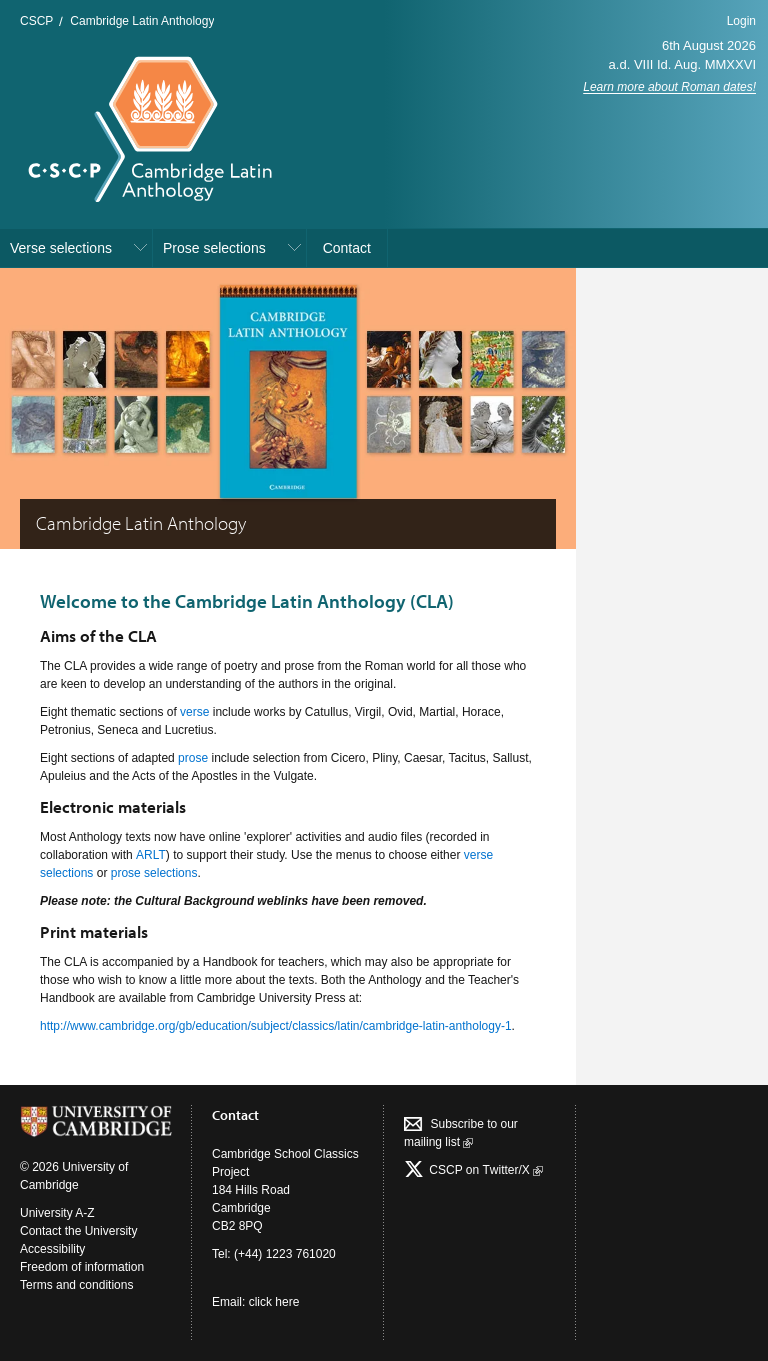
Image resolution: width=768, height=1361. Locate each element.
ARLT (151, 855)
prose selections (154, 873)
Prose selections (214, 248)
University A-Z (57, 1213)
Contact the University (78, 1231)
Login (741, 21)
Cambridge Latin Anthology (142, 21)
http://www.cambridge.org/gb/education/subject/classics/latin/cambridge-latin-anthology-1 (276, 1026)
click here (274, 1302)
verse (194, 712)
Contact (347, 248)
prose (193, 758)
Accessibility (52, 1249)
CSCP (36, 21)
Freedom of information (82, 1267)
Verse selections (61, 248)
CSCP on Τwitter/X (484, 1170)
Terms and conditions (76, 1285)
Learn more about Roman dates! (669, 87)
